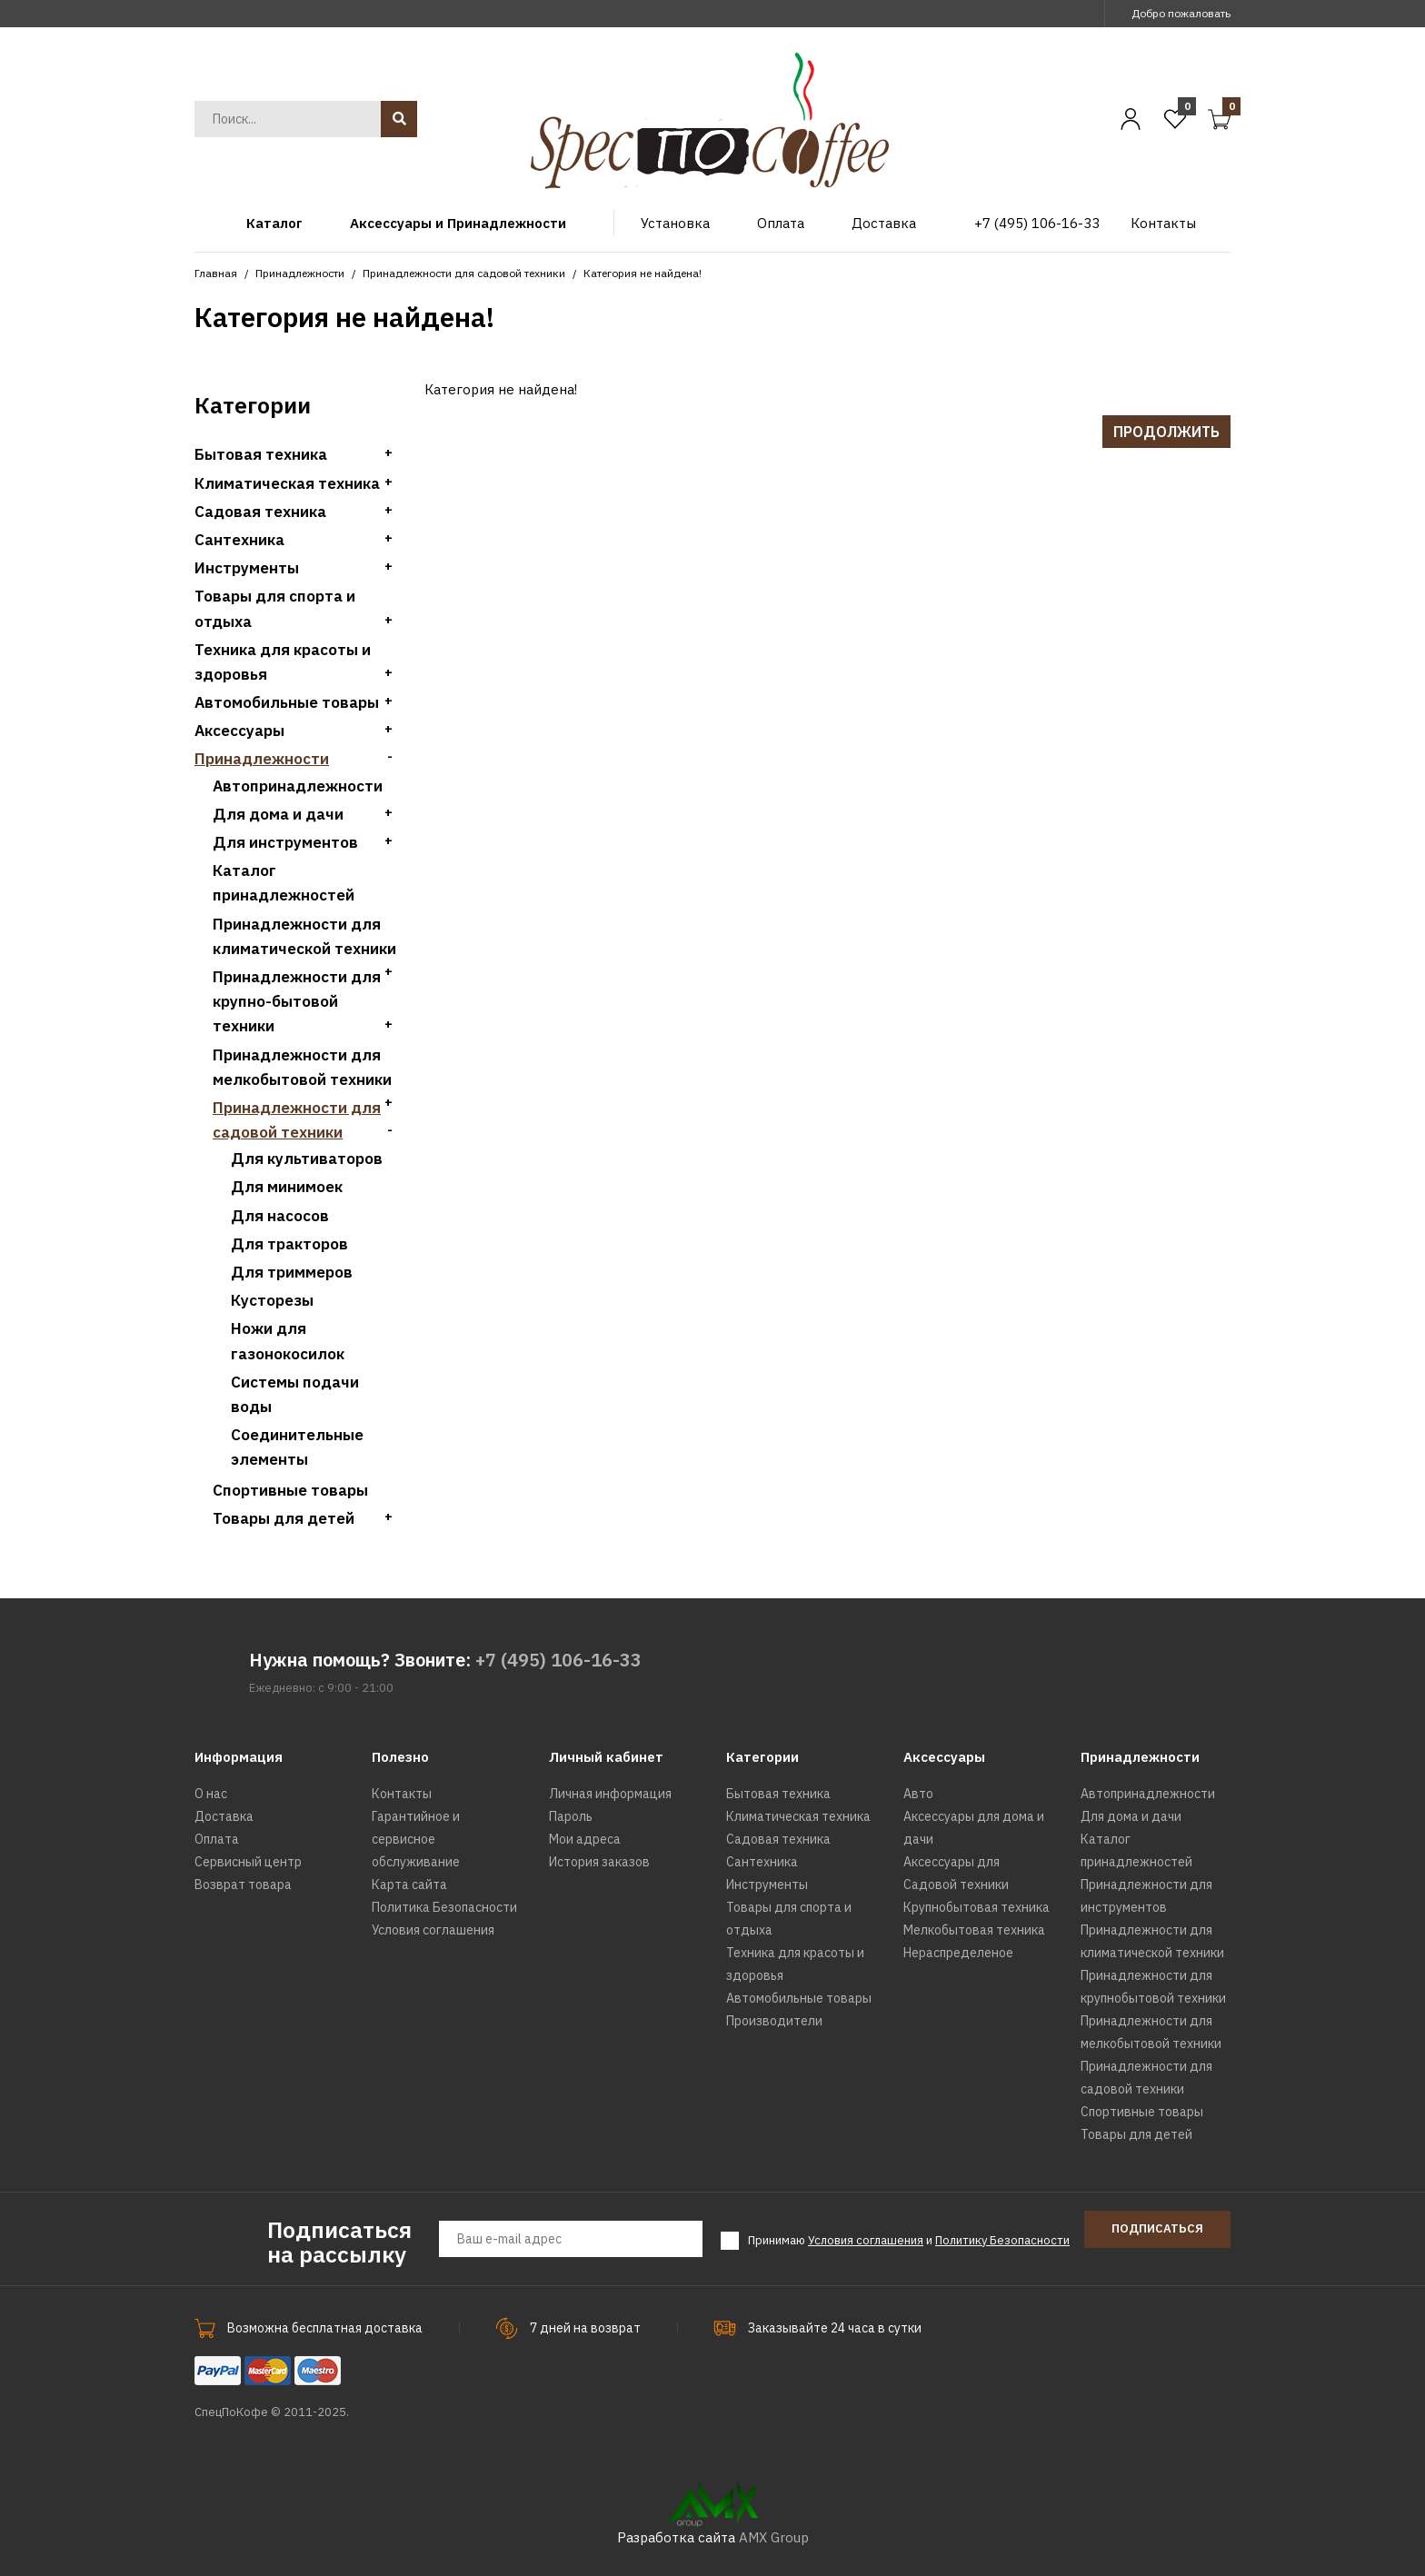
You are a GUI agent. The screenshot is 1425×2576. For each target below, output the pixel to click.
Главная (215, 273)
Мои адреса (585, 1839)
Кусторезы (272, 1300)
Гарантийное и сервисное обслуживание (416, 1839)
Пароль (571, 1816)
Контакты (402, 1793)
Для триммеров (292, 1272)
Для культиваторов (307, 1159)
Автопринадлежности (298, 786)
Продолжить (1166, 432)
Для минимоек (287, 1187)
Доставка (224, 1816)
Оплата (216, 1839)
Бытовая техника (260, 454)
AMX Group (774, 2537)
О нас (210, 1793)
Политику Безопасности (1002, 2240)
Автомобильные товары (286, 702)
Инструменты (246, 568)
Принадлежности (299, 273)
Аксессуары (239, 731)
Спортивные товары (290, 1490)
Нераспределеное (958, 1952)
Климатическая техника (287, 483)
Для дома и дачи (278, 814)
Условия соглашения (433, 1930)
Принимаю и (909, 2241)
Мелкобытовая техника (974, 1930)
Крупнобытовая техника (976, 1907)
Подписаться (1157, 2228)
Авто (918, 1793)
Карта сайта (409, 1884)
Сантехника (239, 540)
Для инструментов (285, 842)
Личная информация (610, 1793)
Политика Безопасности (444, 1907)
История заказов (599, 1862)
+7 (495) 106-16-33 (558, 1659)
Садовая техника (260, 512)
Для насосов (280, 1216)
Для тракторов (289, 1244)
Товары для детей (283, 1518)
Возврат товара (243, 1884)
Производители (774, 2021)
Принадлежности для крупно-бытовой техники (297, 1001)
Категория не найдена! (642, 273)
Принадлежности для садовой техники (464, 273)
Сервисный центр (248, 1862)
